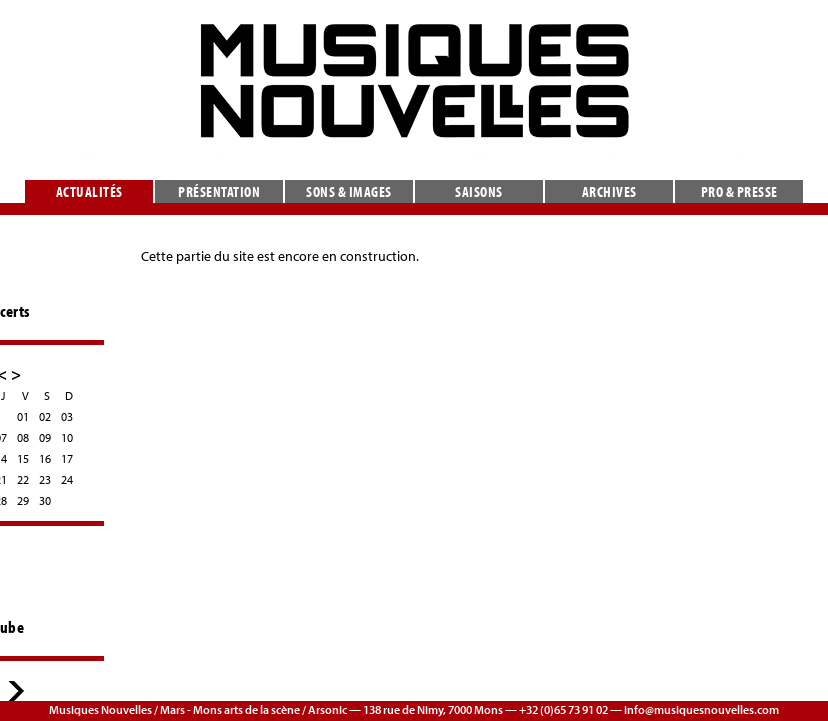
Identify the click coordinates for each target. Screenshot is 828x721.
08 (23, 437)
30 (45, 500)
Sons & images (349, 191)
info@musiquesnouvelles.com (701, 709)
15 (23, 458)
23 (45, 479)
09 (45, 437)
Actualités (89, 191)
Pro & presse (739, 191)
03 (67, 416)
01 (23, 416)
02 (45, 416)
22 (23, 479)
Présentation (219, 191)
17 (67, 458)
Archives (609, 191)
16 (45, 458)
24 (67, 479)
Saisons (479, 191)
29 (23, 500)
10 (67, 437)
